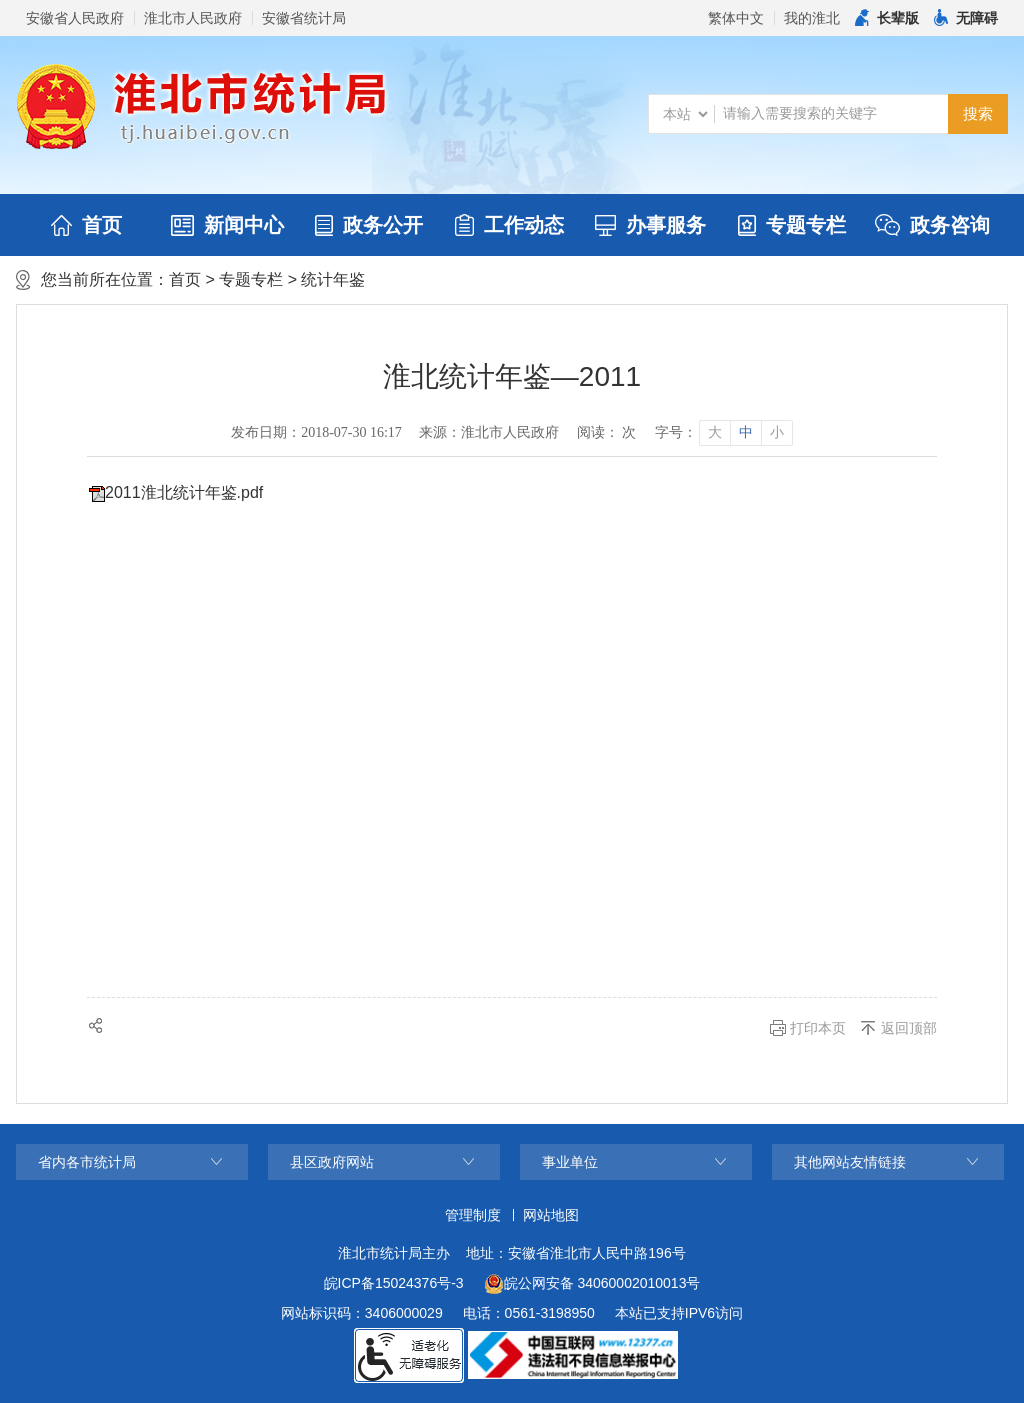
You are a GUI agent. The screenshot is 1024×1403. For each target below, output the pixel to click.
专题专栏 (792, 225)
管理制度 (473, 1215)
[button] (887, 18)
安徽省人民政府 (75, 18)
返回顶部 (909, 1028)
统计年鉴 (333, 279)
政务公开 (369, 225)
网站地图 (551, 1215)
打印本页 (818, 1028)
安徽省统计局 (304, 18)
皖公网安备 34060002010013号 (592, 1284)
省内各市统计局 (87, 1162)
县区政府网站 (332, 1162)
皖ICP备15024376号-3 (394, 1283)
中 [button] (746, 432)
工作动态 (509, 225)
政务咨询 (932, 225)
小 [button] (777, 432)
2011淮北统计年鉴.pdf (184, 492)
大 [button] (715, 432)
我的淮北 (812, 18)
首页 (86, 225)
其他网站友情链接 (850, 1162)
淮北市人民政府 (193, 18)
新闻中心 (227, 225)
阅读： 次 (607, 432)
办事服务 (650, 225)
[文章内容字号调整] (723, 433)
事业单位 (570, 1162)
